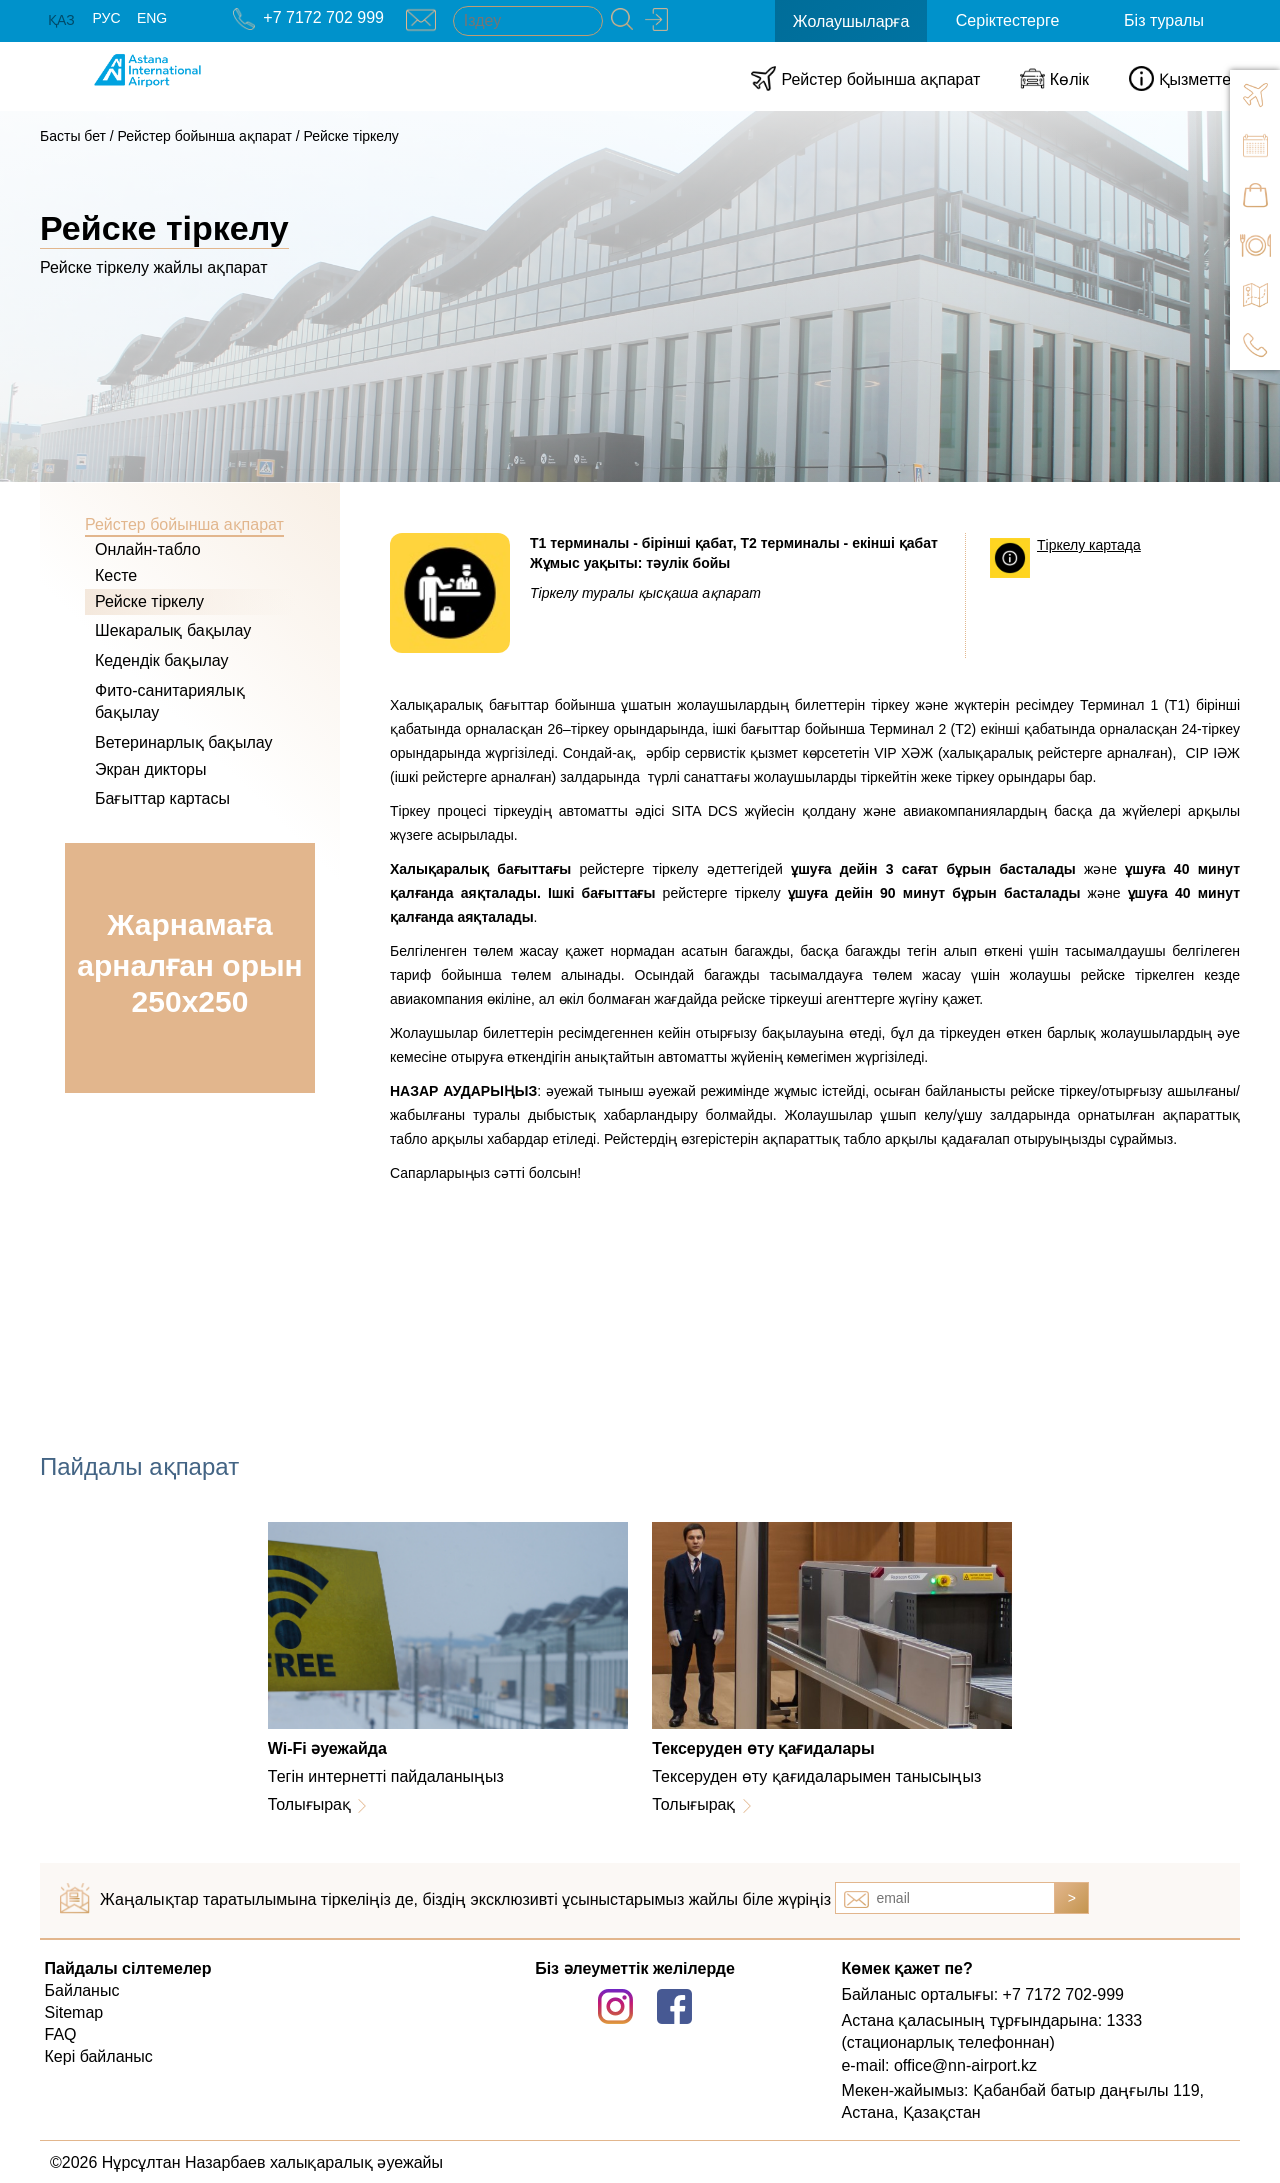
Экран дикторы (150, 769)
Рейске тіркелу (350, 136)
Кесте (116, 575)
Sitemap (74, 2012)
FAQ (61, 2034)
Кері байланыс (99, 2056)
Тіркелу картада (1089, 545)
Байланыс (82, 1990)
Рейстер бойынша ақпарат (205, 136)
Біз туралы (1164, 20)
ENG (152, 18)
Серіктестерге (1007, 20)
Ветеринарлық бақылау (184, 742)
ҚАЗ (61, 20)
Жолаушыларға (851, 21)
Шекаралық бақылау (173, 630)
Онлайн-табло (148, 549)
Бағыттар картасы (162, 798)
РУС (106, 18)
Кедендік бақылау (162, 660)
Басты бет (73, 136)
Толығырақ (309, 1804)
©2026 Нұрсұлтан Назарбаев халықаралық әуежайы (246, 2162)
